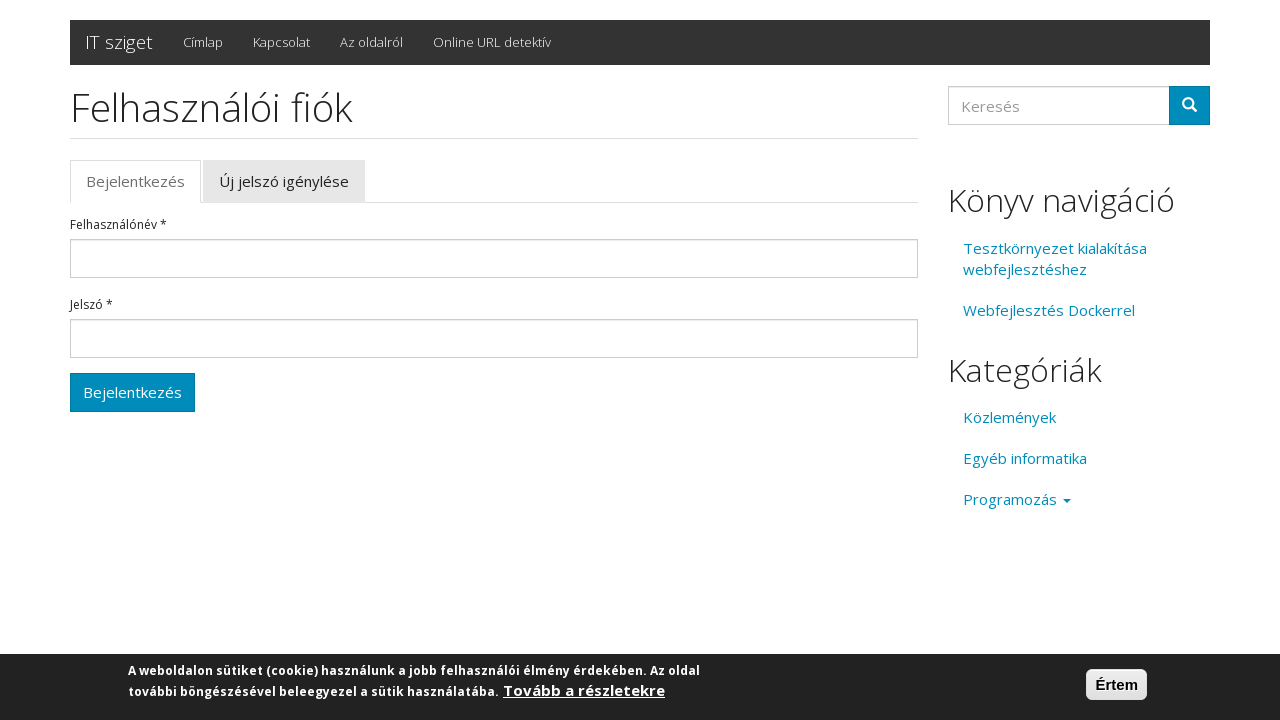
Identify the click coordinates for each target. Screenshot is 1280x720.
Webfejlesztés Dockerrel (1049, 310)
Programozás (1017, 499)
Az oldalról (371, 42)
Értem (1116, 687)
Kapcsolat (281, 42)
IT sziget (119, 42)
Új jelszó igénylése (284, 181)
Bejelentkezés (143, 187)
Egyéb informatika (1025, 458)
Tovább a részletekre (584, 693)
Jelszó (91, 305)
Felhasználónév (118, 225)
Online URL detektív (492, 42)
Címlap (203, 42)
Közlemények (1009, 417)
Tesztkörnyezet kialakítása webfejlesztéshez (1055, 258)
